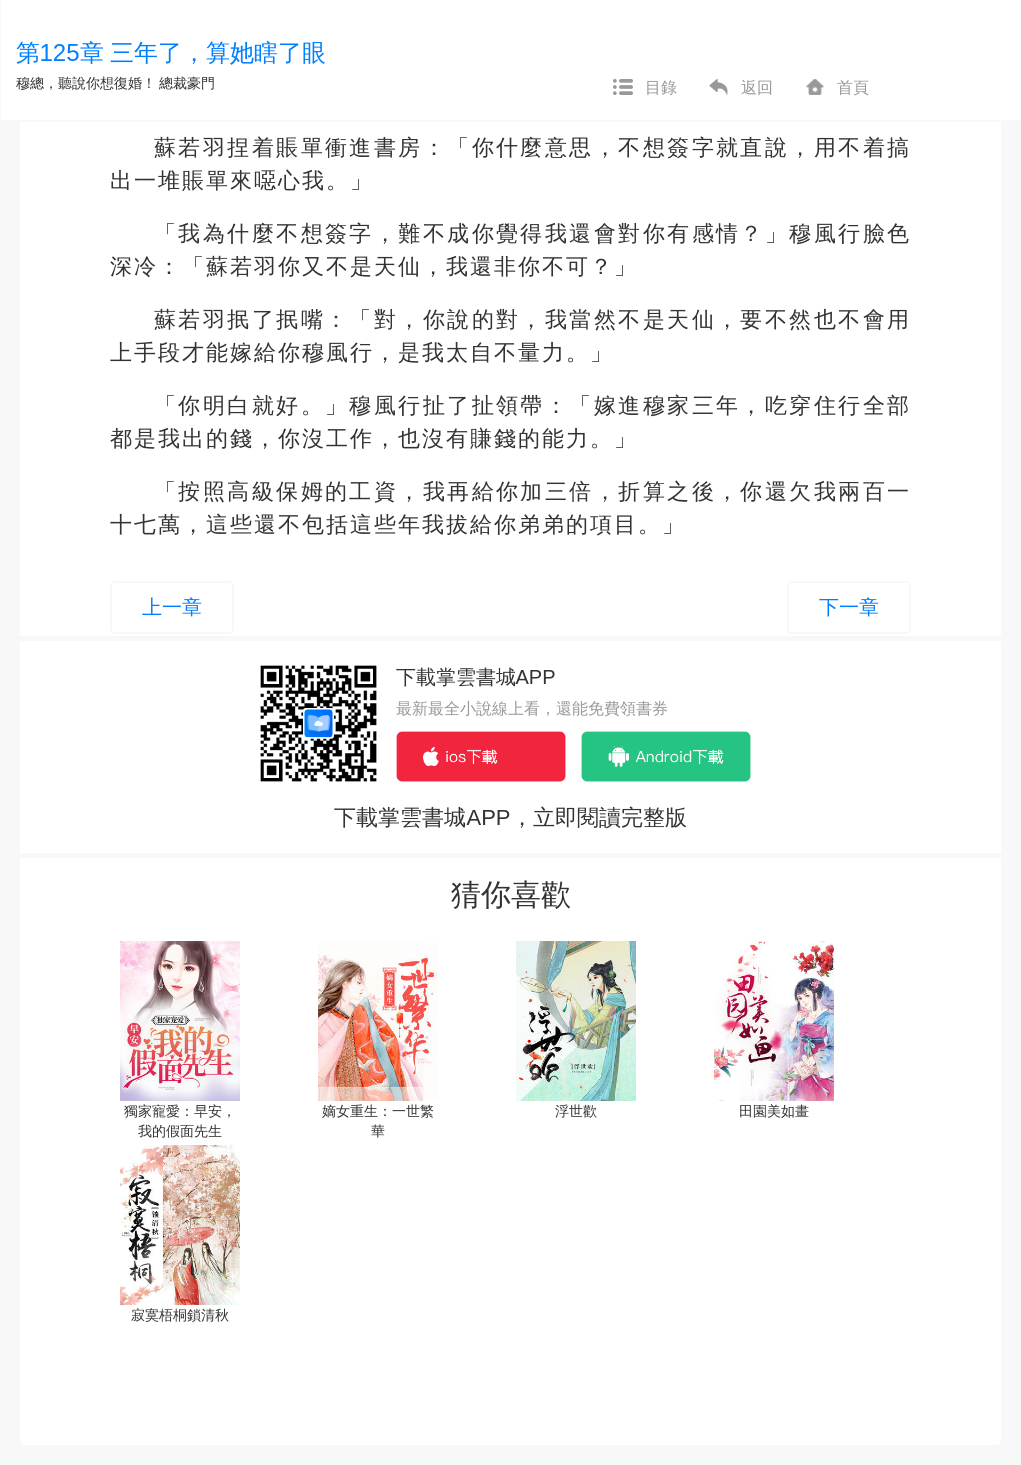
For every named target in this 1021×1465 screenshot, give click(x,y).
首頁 (836, 88)
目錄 (644, 88)
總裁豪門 (187, 83)
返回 (740, 88)
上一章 (172, 607)
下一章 (849, 607)
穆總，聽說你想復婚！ (86, 83)
